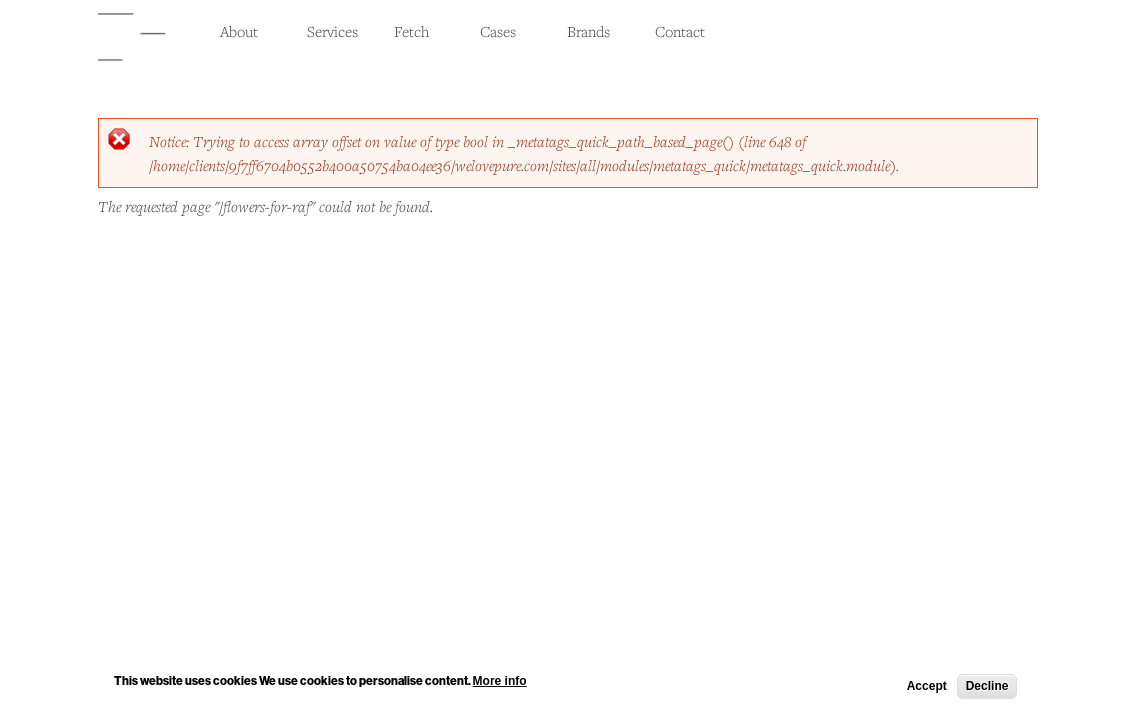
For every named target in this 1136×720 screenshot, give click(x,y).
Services (332, 31)
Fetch (411, 31)
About (239, 31)
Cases (498, 31)
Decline (987, 688)
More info (500, 683)
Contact (680, 31)
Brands (588, 31)
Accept (927, 688)
